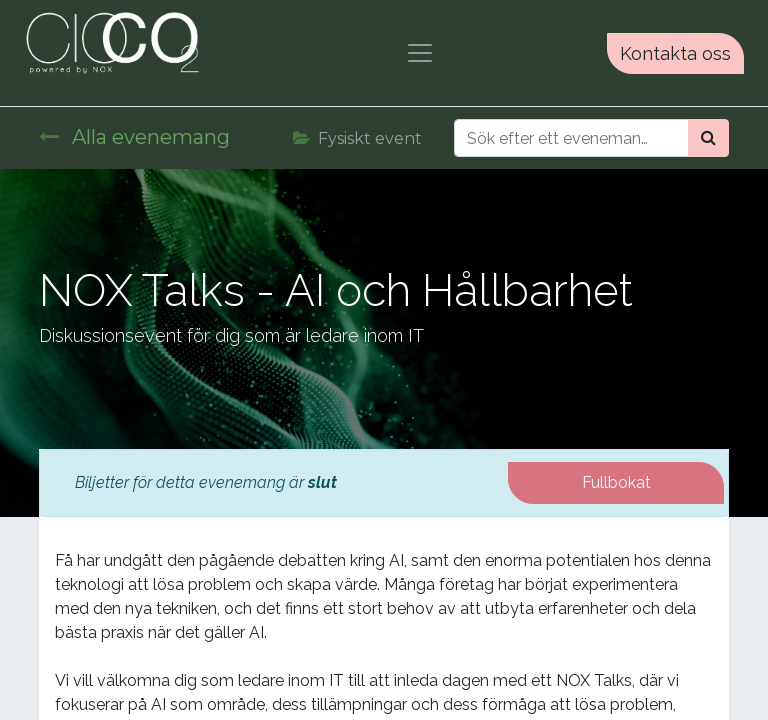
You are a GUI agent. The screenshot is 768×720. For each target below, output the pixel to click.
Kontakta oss (675, 53)
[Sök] (708, 138)
